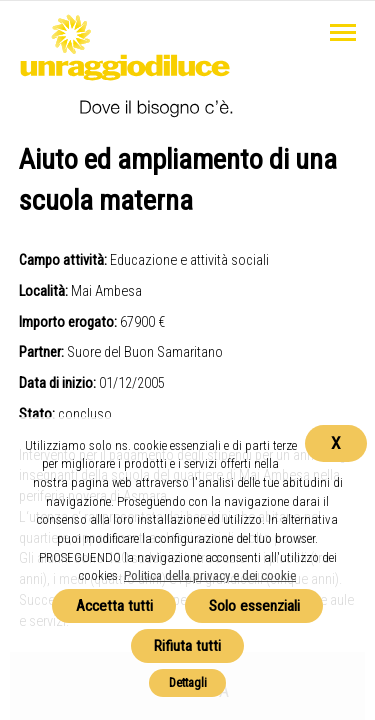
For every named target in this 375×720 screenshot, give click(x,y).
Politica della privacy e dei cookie (210, 575)
